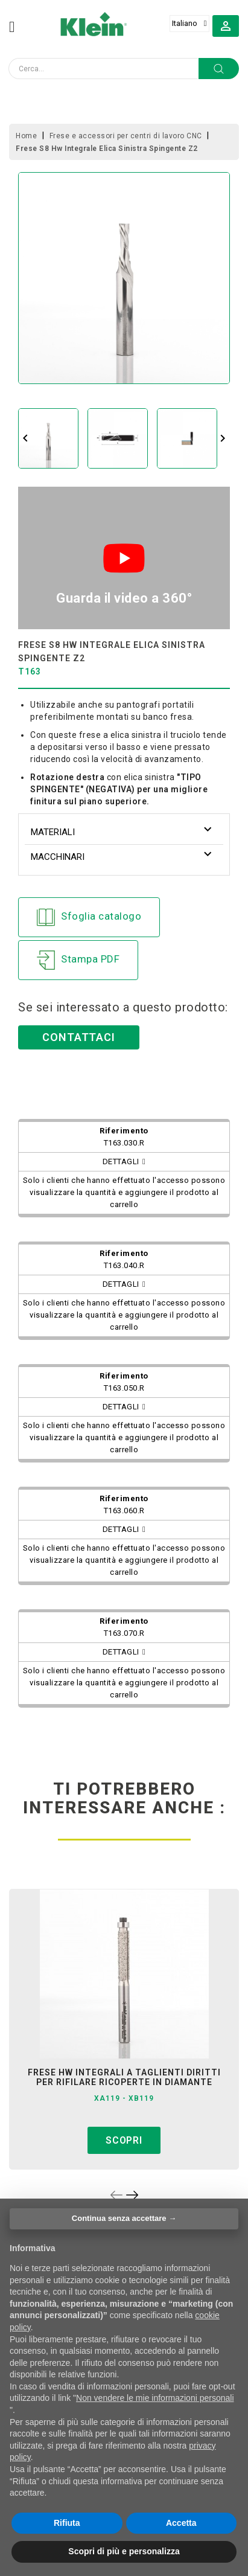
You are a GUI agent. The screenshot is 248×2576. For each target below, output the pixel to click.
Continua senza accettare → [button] (124, 2218)
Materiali (53, 832)
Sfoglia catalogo (89, 917)
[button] (225, 25)
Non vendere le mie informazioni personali (155, 2398)
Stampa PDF (78, 960)
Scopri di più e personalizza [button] (123, 2551)
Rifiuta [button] (67, 2523)
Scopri (124, 2140)
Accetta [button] (181, 2523)
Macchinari (57, 856)
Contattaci (78, 1037)
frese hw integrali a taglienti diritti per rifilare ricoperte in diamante (124, 2077)
